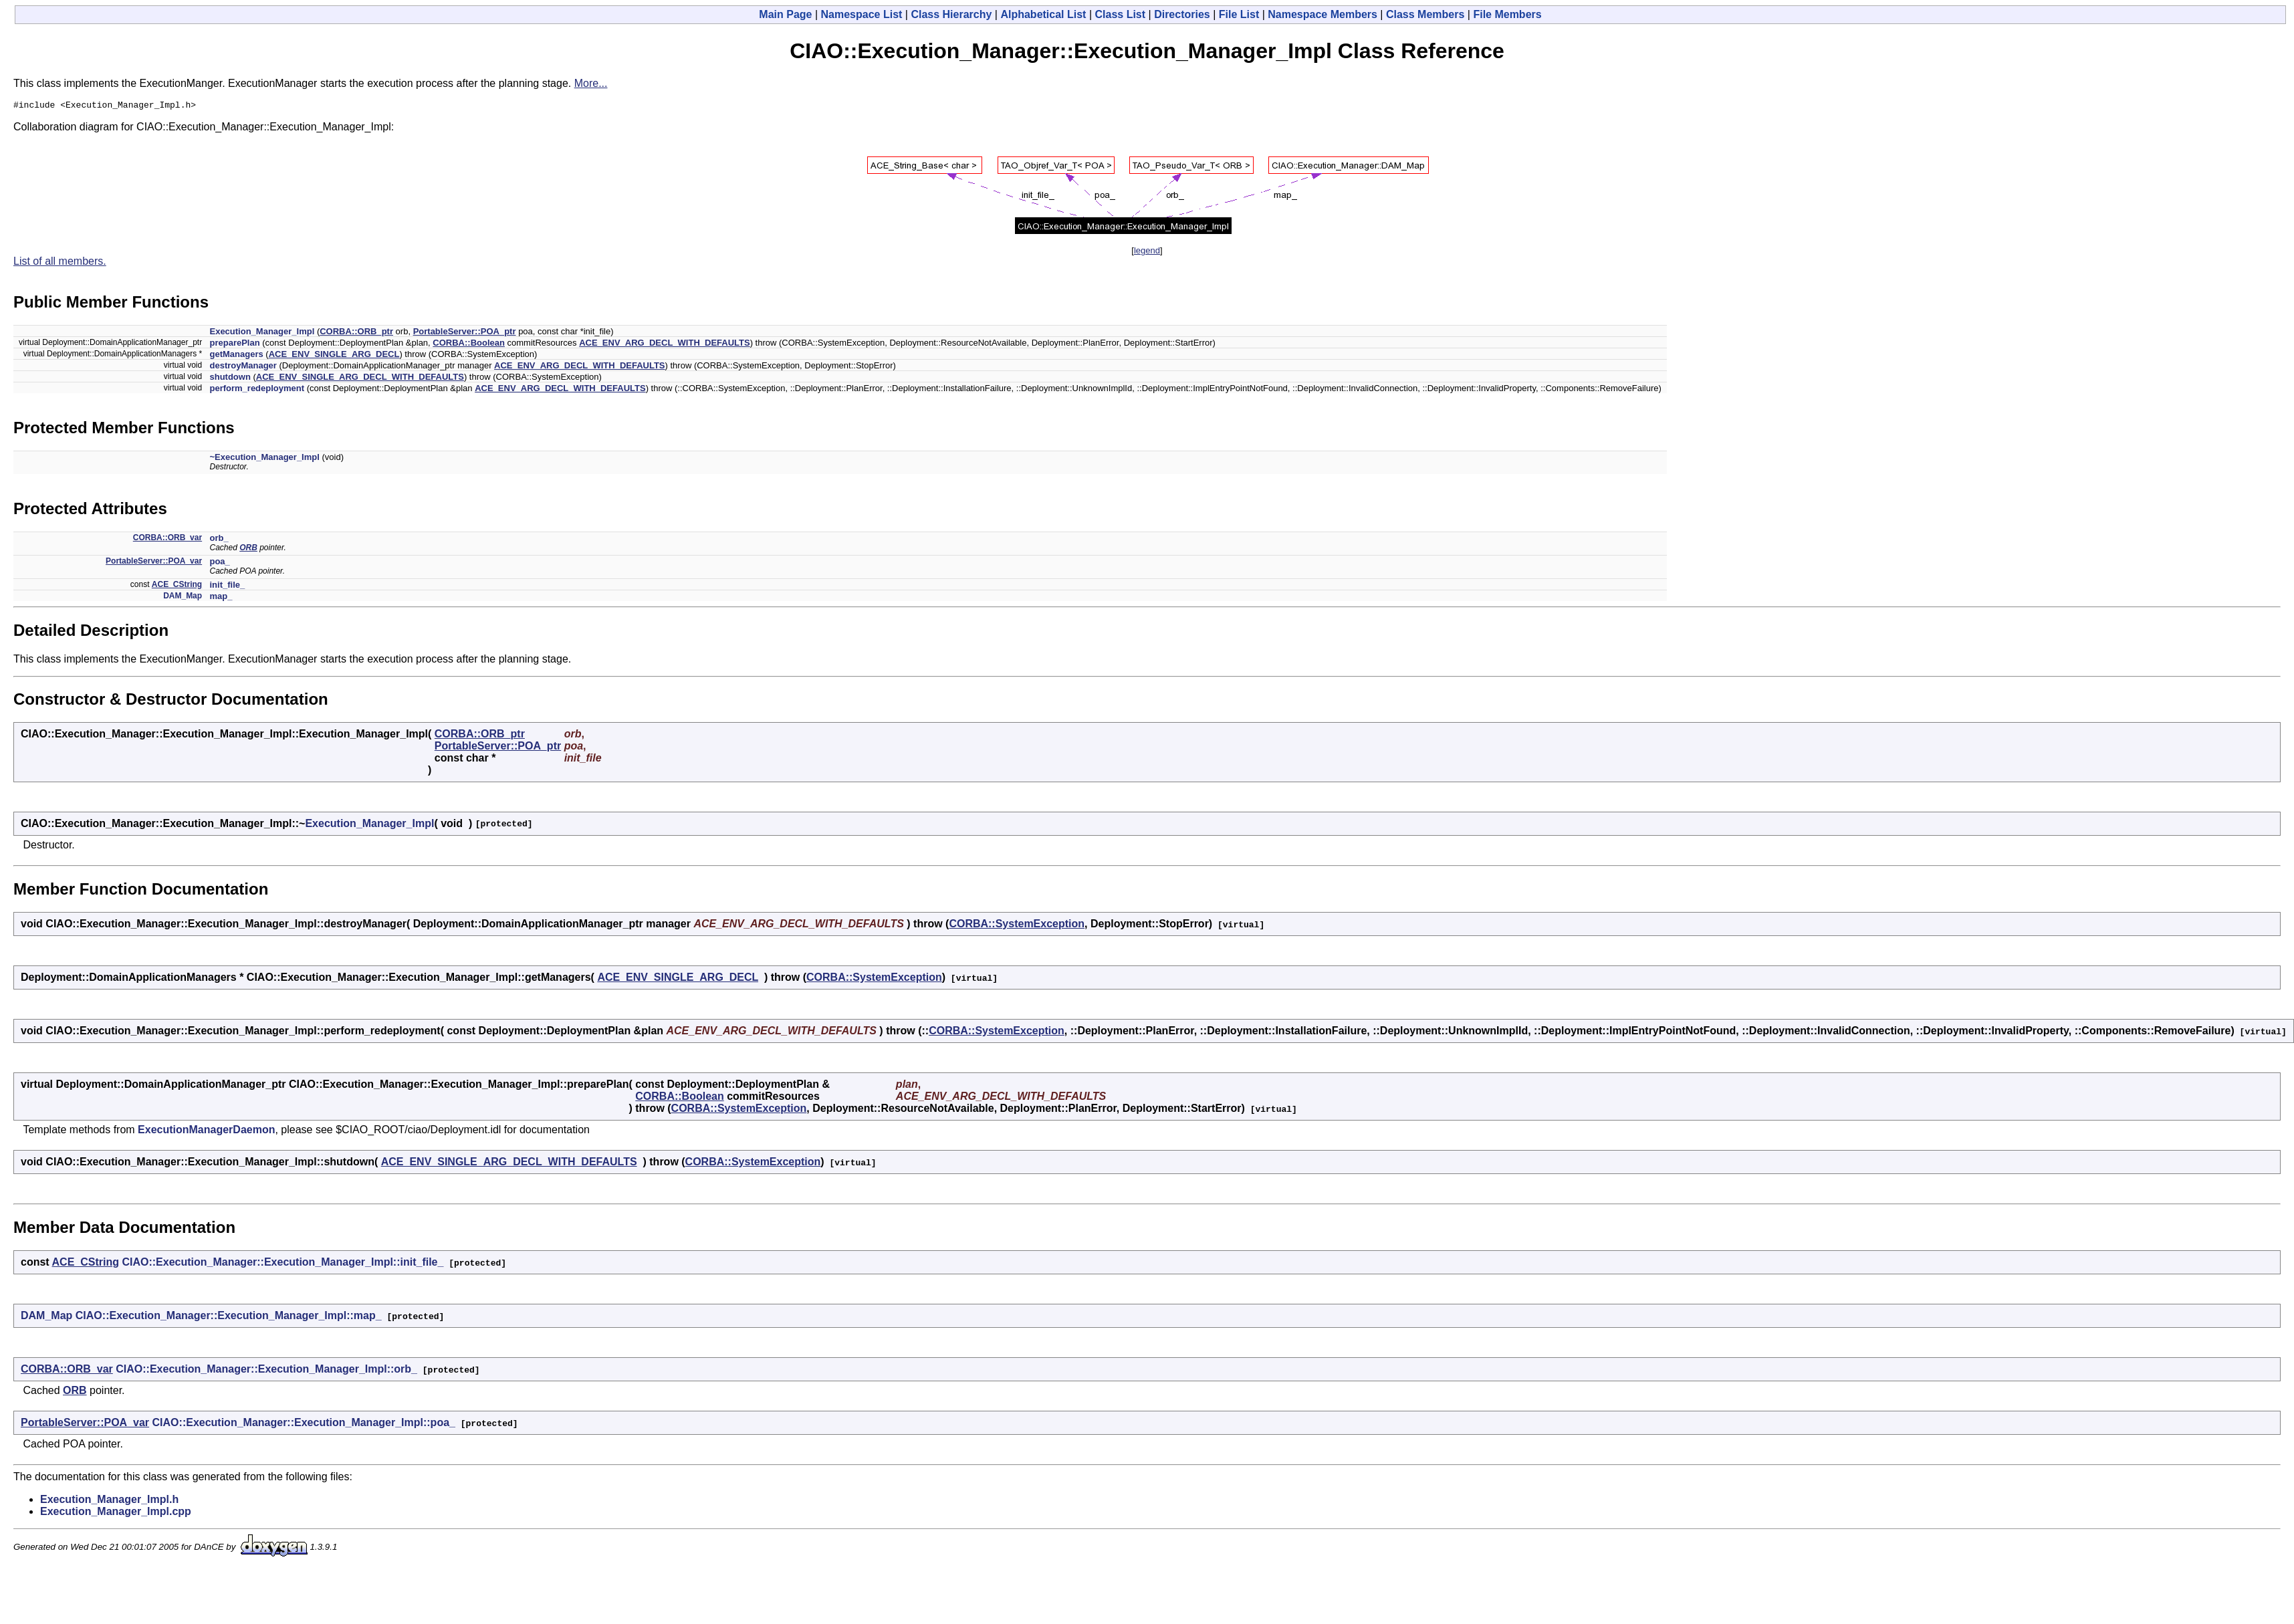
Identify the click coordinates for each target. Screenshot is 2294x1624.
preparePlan (234, 345)
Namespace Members (1322, 14)
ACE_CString (177, 586)
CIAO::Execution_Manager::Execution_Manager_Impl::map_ (229, 1317)
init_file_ (227, 587)
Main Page (785, 14)
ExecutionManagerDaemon (206, 1131)
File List (1239, 14)
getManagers (236, 356)
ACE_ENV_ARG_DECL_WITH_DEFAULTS (664, 345)
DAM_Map (182, 597)
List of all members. (59, 263)
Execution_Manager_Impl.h (109, 1501)
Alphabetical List (1043, 14)
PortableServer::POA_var (154, 563)
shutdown (229, 379)
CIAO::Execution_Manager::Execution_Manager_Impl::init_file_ (282, 1264)
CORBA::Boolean (469, 345)
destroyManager (242, 367)
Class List (1120, 14)
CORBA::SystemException (1016, 925)
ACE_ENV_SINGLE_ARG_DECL (334, 356)
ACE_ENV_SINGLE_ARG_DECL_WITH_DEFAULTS (360, 379)
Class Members (1425, 14)
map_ (220, 598)
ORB (248, 549)
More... (591, 83)
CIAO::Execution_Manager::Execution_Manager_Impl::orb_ (266, 1371)
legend (1147, 252)
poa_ (219, 563)
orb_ (218, 540)
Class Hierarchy (951, 14)
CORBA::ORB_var (167, 539)
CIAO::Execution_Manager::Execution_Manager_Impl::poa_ (303, 1424)
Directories (1182, 14)
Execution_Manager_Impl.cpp (115, 1513)
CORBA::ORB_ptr (356, 333)
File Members (1507, 14)
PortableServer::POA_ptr (464, 333)
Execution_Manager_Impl (261, 333)
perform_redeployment (256, 390)
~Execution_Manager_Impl (264, 459)
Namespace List (862, 14)
